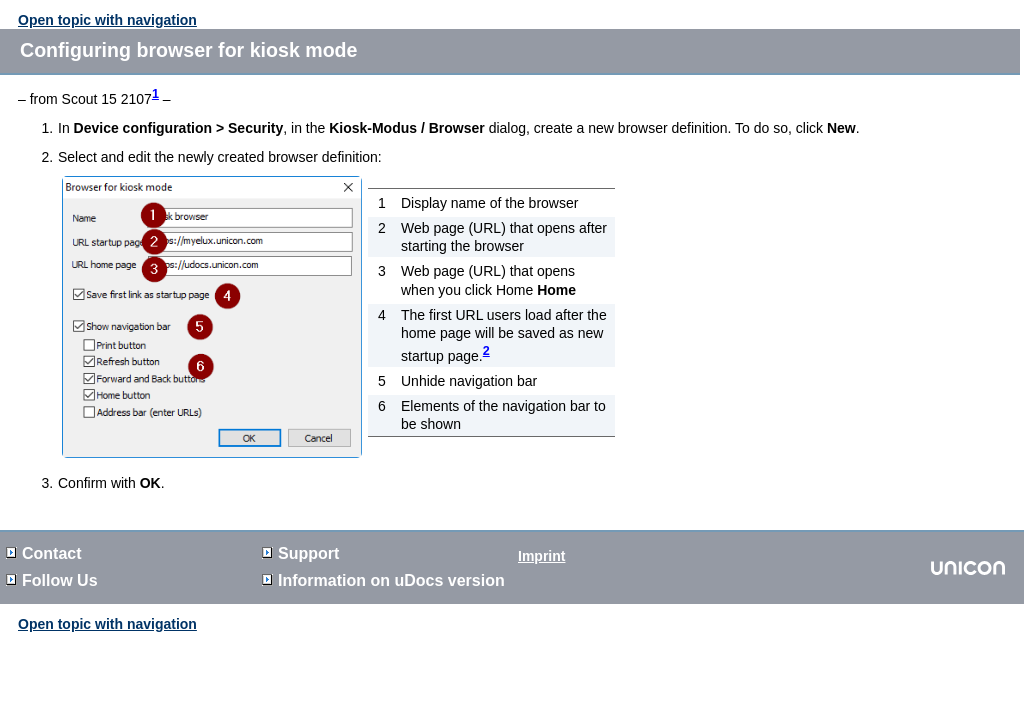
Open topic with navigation (107, 20)
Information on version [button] (383, 580)
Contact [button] (44, 553)
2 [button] (486, 351)
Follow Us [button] (52, 580)
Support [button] (300, 553)
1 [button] (155, 94)
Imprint (541, 556)
